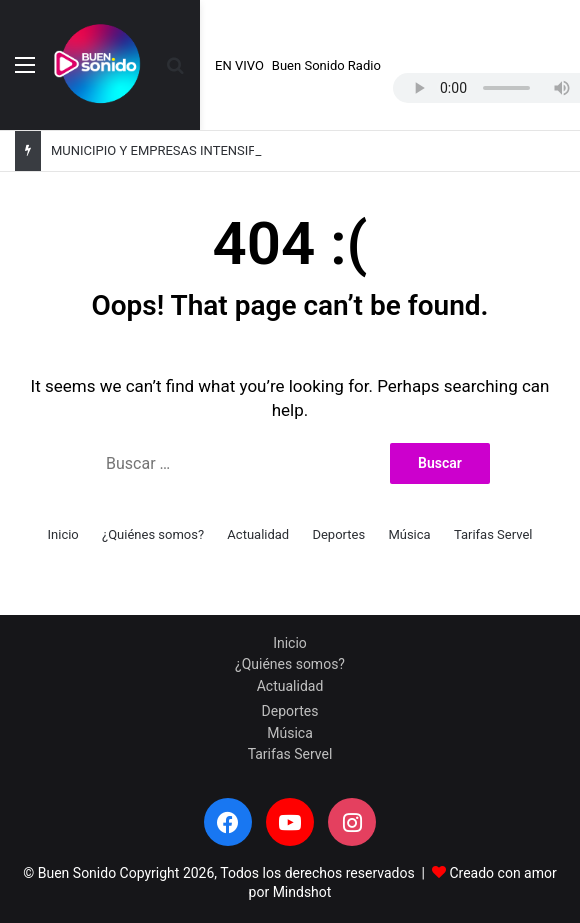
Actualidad (258, 534)
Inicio (63, 534)
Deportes (338, 534)
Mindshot (302, 892)
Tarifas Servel (493, 534)
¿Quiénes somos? (153, 534)
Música (409, 534)
